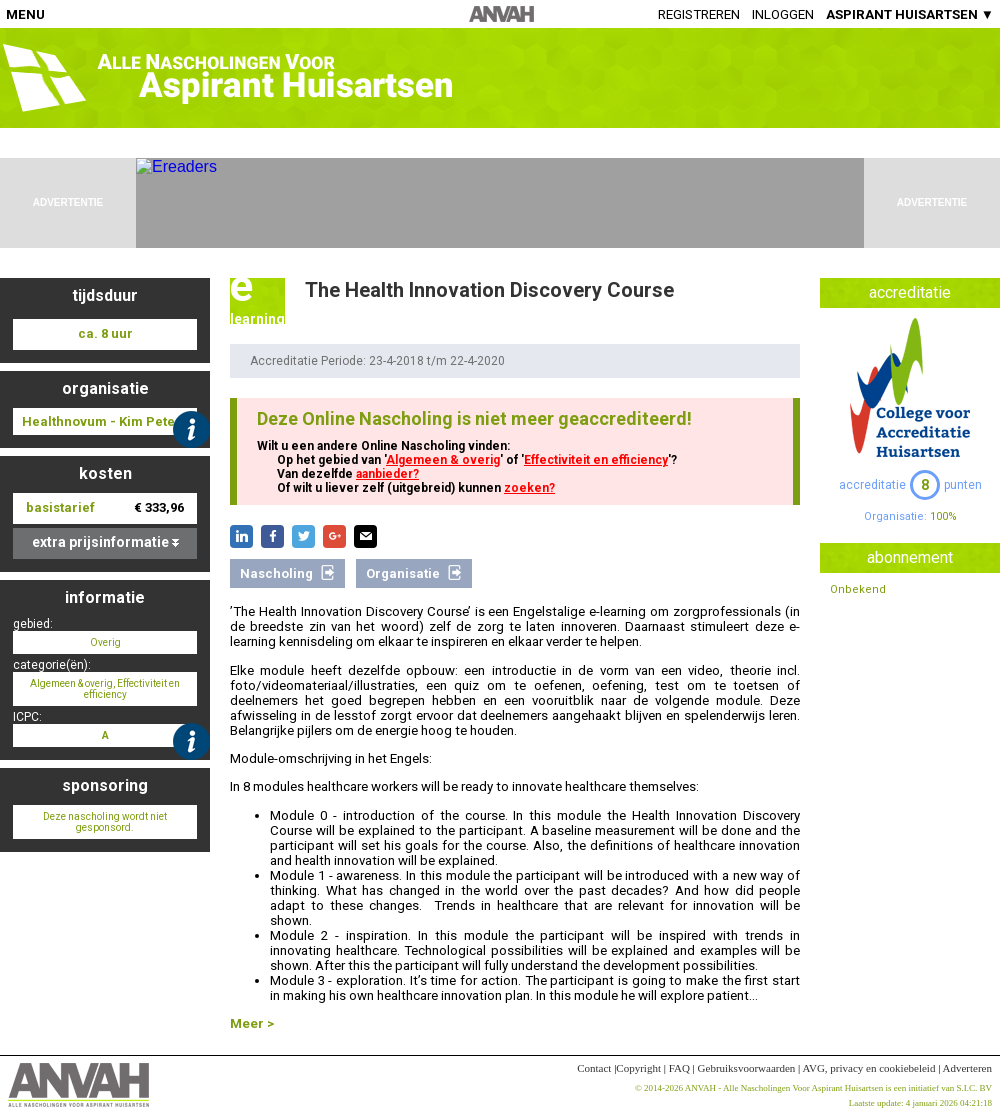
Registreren (699, 14)
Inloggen (783, 14)
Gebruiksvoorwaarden (747, 1068)
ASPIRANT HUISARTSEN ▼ (910, 14)
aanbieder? (387, 474)
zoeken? (529, 488)
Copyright (638, 1068)
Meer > (252, 1023)
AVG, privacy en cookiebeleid (868, 1068)
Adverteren (967, 1068)
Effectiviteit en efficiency (596, 460)
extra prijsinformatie (105, 542)
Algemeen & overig (443, 460)
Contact (594, 1068)
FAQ (679, 1068)
